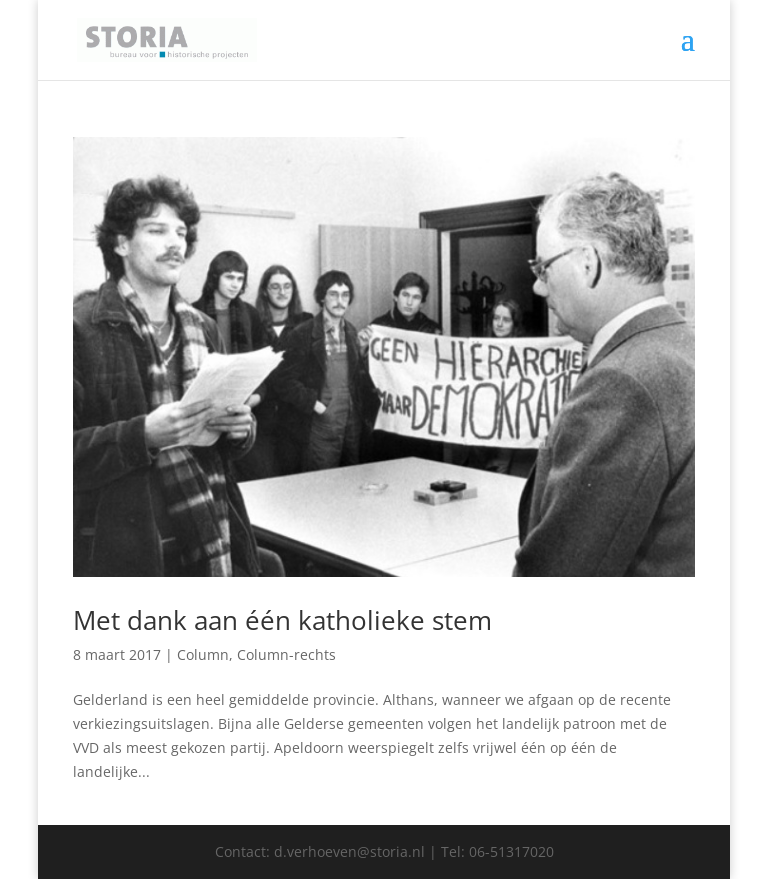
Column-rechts (286, 654)
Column (203, 654)
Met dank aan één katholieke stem (282, 620)
